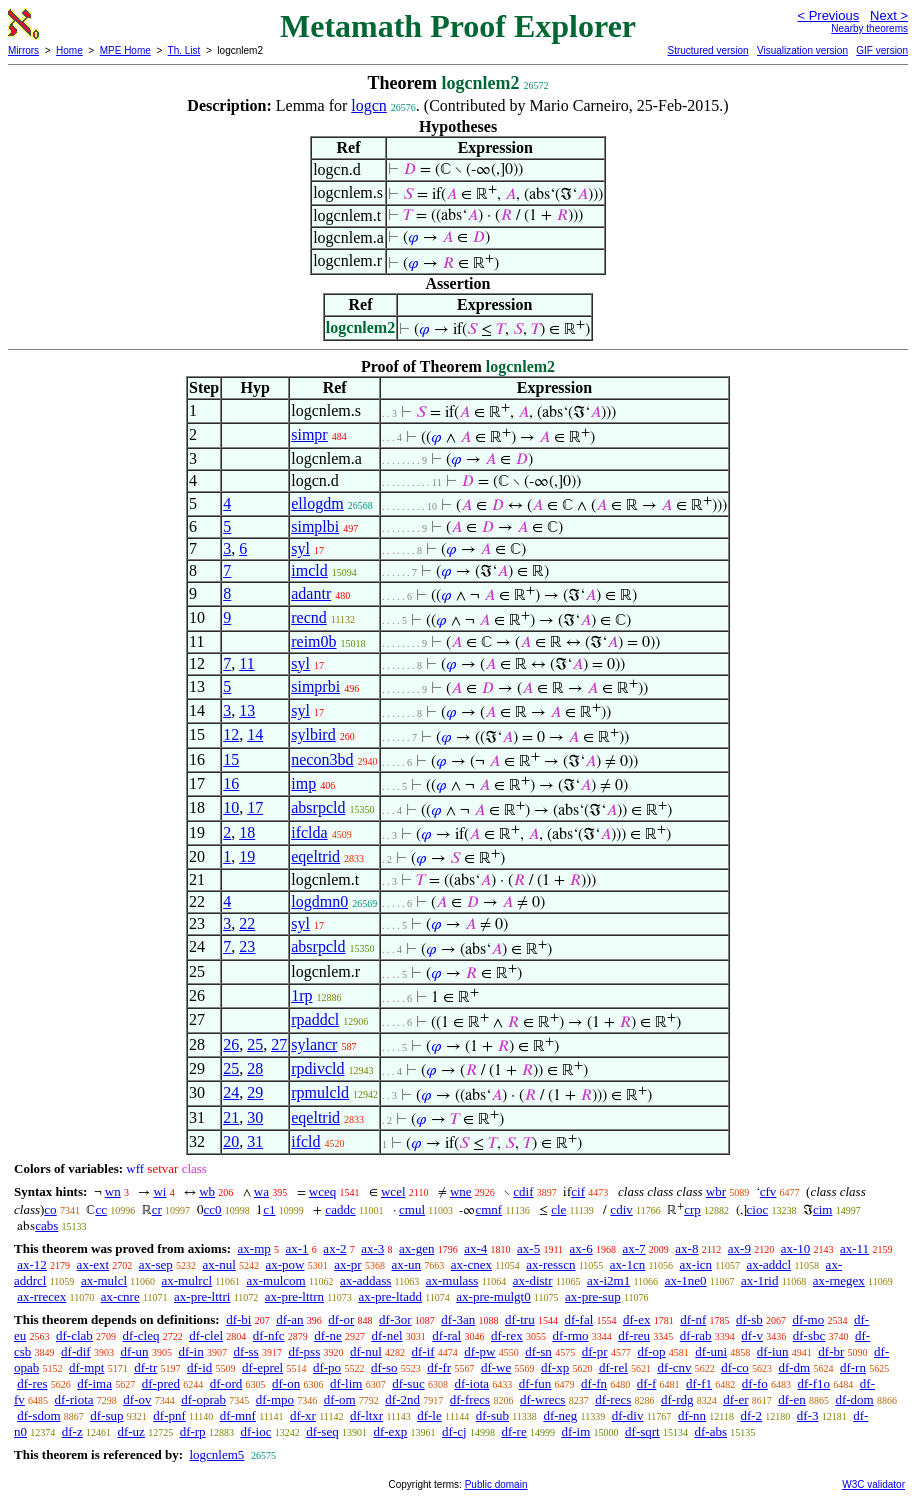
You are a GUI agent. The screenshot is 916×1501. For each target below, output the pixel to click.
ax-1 (297, 1248)
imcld (309, 570)
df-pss (304, 1351)
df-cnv (675, 1367)
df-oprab (203, 1399)
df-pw (479, 1351)
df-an (289, 1319)
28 (255, 1068)
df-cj (454, 1431)
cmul (412, 1209)
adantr (311, 593)
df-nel (387, 1335)
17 (255, 807)
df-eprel (262, 1367)
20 (231, 1141)
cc (101, 1209)
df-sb (749, 1319)
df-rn (853, 1367)
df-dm (794, 1367)
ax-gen (416, 1248)
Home (69, 50)
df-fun (535, 1383)
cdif (523, 1191)
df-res (32, 1383)
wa (261, 1191)
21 (231, 1117)
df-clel (206, 1335)
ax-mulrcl (186, 1280)
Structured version (707, 50)
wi (159, 1191)
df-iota (471, 1383)
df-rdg (677, 1399)
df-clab (74, 1335)
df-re (513, 1431)
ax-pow (285, 1264)
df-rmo (570, 1335)
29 (255, 1092)
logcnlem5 (216, 1454)
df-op (651, 1351)
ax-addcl (768, 1264)
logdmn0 (319, 901)
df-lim (346, 1383)
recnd (309, 617)
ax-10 (796, 1248)
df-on (286, 1383)
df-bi (238, 1319)
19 (247, 856)
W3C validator (873, 1484)
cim (823, 1209)
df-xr (303, 1415)
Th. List (184, 50)
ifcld (305, 1141)
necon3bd (322, 759)
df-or (341, 1319)
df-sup (106, 1415)
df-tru (520, 1319)
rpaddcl (315, 1019)
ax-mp (254, 1248)
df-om (340, 1399)
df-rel (613, 1367)
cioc (758, 1209)
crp (692, 1209)
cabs (46, 1225)
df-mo (808, 1319)
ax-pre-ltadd (390, 1296)
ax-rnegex (839, 1280)
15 (231, 759)
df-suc (408, 1383)
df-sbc (809, 1335)
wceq (322, 1191)
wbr (716, 1191)
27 (279, 1044)
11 (246, 663)
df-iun (773, 1351)
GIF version (882, 50)
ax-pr (347, 1264)
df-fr (439, 1367)
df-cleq (141, 1335)
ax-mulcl (104, 1280)
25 (255, 1044)
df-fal (578, 1319)
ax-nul (219, 1264)
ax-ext (93, 1264)
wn (113, 1191)
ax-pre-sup (593, 1296)
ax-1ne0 (686, 1280)
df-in (190, 1351)
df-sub (492, 1415)
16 (231, 783)
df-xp (555, 1367)
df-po (327, 1367)
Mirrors (23, 50)
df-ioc (255, 1431)
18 (247, 832)
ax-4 (475, 1248)
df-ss (245, 1351)
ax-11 (854, 1248)
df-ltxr (366, 1415)
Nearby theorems (869, 28)
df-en (791, 1399)
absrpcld (318, 807)
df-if (423, 1351)
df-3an (458, 1319)
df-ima (94, 1383)
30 (255, 1117)
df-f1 (699, 1383)
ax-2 (334, 1248)
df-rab (696, 1335)
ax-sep (156, 1264)
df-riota (74, 1399)
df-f (647, 1383)
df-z (72, 1431)
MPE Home (125, 50)
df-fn (594, 1383)
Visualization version (802, 50)
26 (231, 1044)
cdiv (621, 1209)
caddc (340, 1209)
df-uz (130, 1431)
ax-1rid (760, 1280)
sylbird (313, 734)
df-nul (366, 1351)
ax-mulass (452, 1280)
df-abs (710, 1431)
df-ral (446, 1335)
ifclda (309, 832)
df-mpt (86, 1367)
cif (578, 1191)
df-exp (390, 1431)
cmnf (488, 1209)
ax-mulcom (275, 1280)
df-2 (751, 1415)
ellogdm (317, 503)
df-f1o (814, 1383)
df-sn (538, 1351)
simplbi (315, 526)
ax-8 (686, 1248)
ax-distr (533, 1280)
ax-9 (739, 1248)
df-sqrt (642, 1431)
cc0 (213, 1209)
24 (231, 1092)
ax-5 (528, 1248)
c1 (269, 1209)
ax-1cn (627, 1264)
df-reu (634, 1335)
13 (247, 710)
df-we (496, 1367)
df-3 (808, 1415)
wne (461, 1191)
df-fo (755, 1383)
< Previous (828, 15)
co (50, 1209)
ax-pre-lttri (202, 1296)
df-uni (711, 1351)
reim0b (313, 641)
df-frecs (470, 1399)
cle (558, 1209)
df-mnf (238, 1415)
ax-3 (372, 1248)
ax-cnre (120, 1296)
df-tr (145, 1367)
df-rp (193, 1431)
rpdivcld (317, 1068)
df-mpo (275, 1399)
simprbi (315, 686)
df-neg (560, 1415)
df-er (735, 1399)
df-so (384, 1367)
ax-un (406, 1264)
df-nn (692, 1415)
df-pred (161, 1383)
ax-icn (696, 1264)
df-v (752, 1335)
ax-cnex (471, 1264)
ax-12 (32, 1264)
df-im (575, 1431)
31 (255, 1141)
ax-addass (365, 1280)
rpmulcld (320, 1092)
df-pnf (169, 1415)
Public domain (496, 1484)
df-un (134, 1351)
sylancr (314, 1044)
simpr (309, 434)
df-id (199, 1367)
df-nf (693, 1319)
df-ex (636, 1319)
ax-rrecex (41, 1296)
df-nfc (269, 1335)
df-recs (613, 1399)
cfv (768, 1191)
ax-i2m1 (608, 1280)
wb (207, 1191)
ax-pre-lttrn (294, 1296)
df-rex (507, 1335)
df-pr (595, 1351)
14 (255, 734)
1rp (301, 995)
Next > (889, 15)
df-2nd (402, 1399)
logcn (369, 105)
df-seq (322, 1431)
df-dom (854, 1399)
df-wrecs (542, 1399)
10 (231, 807)
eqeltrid (315, 856)
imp (303, 783)
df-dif (76, 1351)
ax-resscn (550, 1264)
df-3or (395, 1319)
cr (157, 1209)
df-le (429, 1415)
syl (300, 548)
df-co (734, 1367)
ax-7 (633, 1248)
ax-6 (581, 1248)
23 (247, 946)
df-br (831, 1351)
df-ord (226, 1383)
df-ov (137, 1399)
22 (247, 923)
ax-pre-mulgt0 (493, 1296)
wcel (393, 1191)
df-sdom (38, 1415)
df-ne (327, 1335)
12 (231, 734)
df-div (628, 1415)
